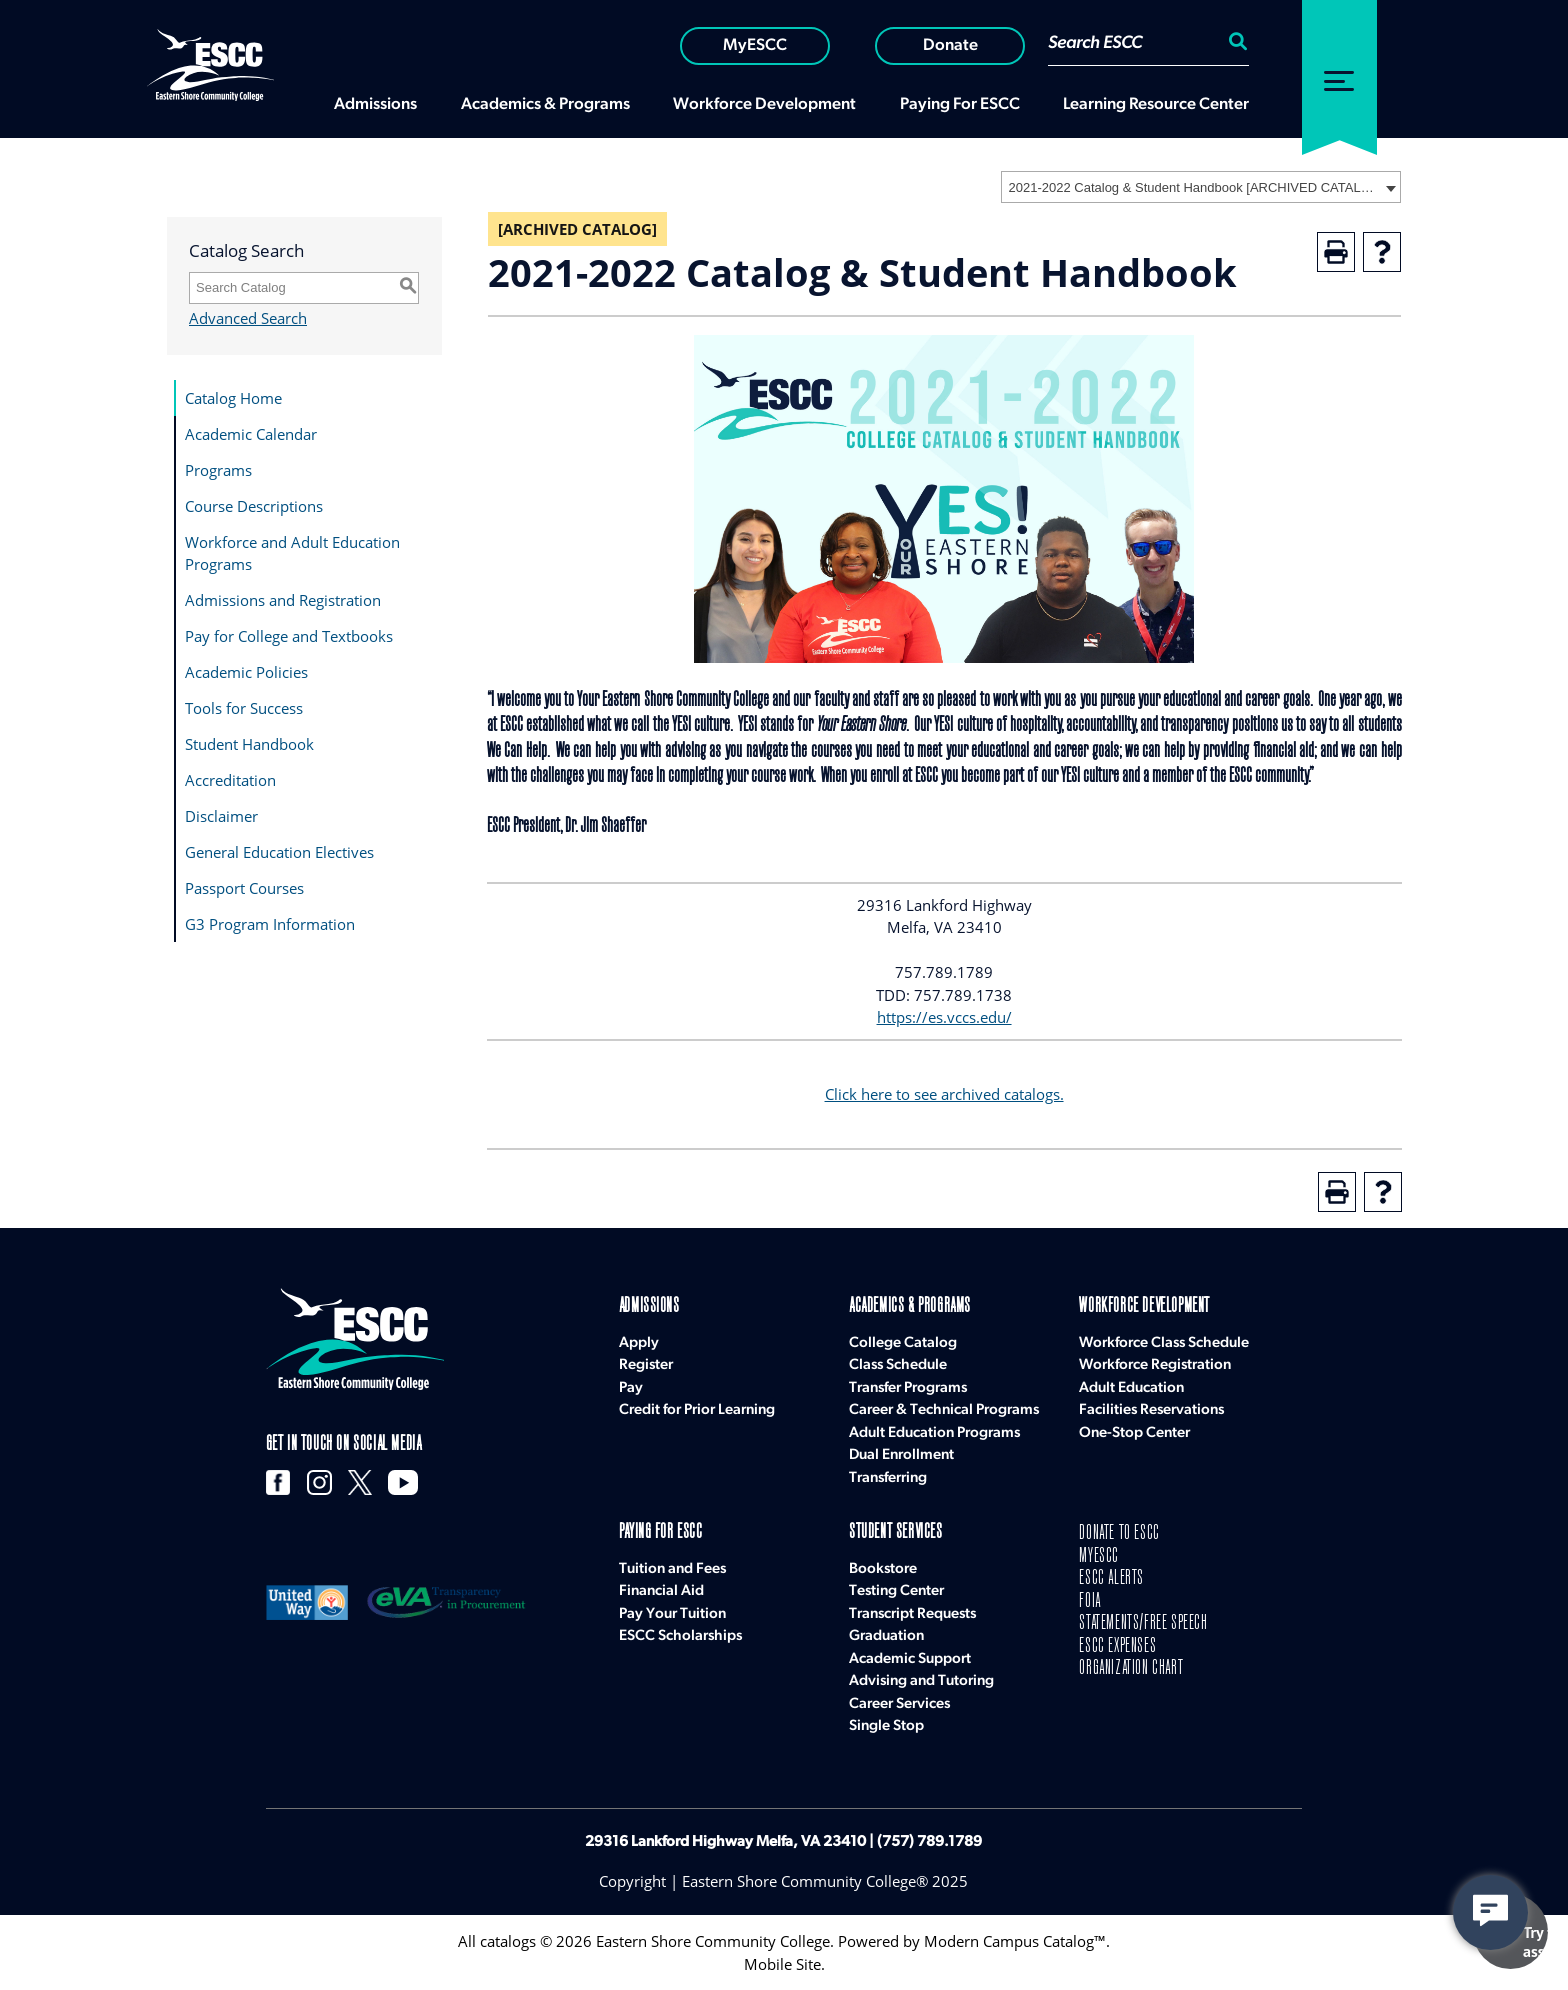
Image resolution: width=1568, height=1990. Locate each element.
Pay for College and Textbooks (289, 636)
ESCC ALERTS (1111, 1578)
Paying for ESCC (661, 1532)
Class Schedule (898, 1365)
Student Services (896, 1532)
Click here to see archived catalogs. (944, 1094)
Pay (631, 1388)
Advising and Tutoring (921, 1681)
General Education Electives (279, 852)
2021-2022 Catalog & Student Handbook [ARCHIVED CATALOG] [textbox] (1194, 187)
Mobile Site (782, 1964)
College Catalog (903, 1343)
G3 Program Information (270, 924)
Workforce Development (1144, 1306)
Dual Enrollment (901, 1455)
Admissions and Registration (283, 600)
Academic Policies (246, 672)
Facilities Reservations (1151, 1410)
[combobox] (1201, 187)
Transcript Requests (912, 1614)
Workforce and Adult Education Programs (292, 553)
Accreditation (230, 780)
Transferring (888, 1478)
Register (646, 1365)
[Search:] (1235, 44)
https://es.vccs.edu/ (944, 1017)
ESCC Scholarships (680, 1636)
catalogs (508, 1941)
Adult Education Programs (934, 1433)
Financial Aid (661, 1591)
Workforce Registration (1155, 1365)
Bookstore (883, 1569)
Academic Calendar (251, 434)
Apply (639, 1343)
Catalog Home (233, 398)
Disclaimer (221, 816)
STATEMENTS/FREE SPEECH (1143, 1623)
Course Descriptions (254, 506)
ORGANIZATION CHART (1131, 1668)
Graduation (886, 1636)
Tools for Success (244, 708)
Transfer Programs (908, 1388)
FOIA (1089, 1601)
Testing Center (896, 1591)
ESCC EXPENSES (1117, 1646)
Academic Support (910, 1659)
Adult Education (1131, 1388)
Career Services (899, 1704)
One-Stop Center (1134, 1433)
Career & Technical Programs (944, 1410)
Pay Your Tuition (672, 1614)
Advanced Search (248, 318)
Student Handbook (249, 744)
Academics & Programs (910, 1306)
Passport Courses (244, 888)
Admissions (649, 1306)
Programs (218, 470)
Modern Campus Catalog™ (1015, 1941)
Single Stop (886, 1726)
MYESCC (1099, 1556)
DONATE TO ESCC (1119, 1533)
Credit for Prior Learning (697, 1410)
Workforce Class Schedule (1164, 1343)
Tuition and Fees (672, 1569)
